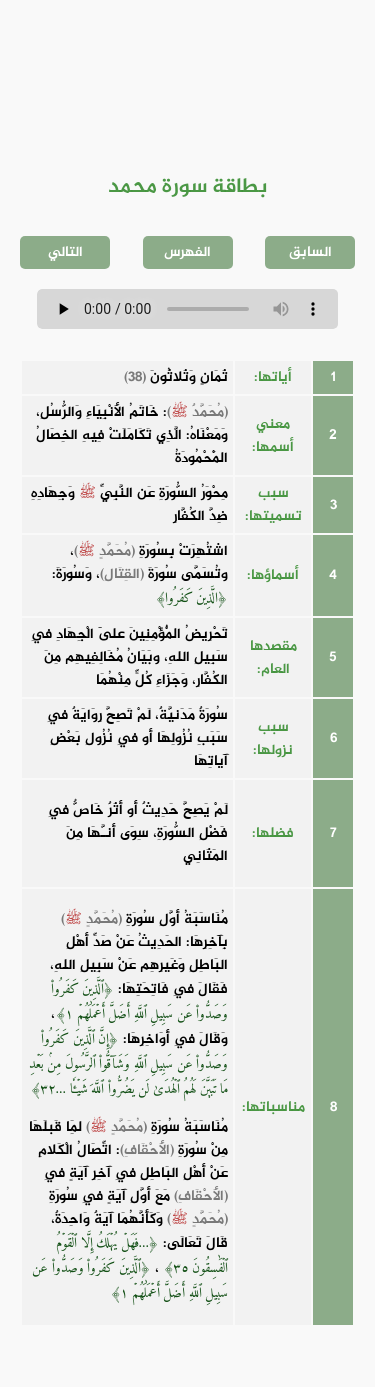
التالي (65, 252)
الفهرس (187, 252)
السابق (310, 252)
